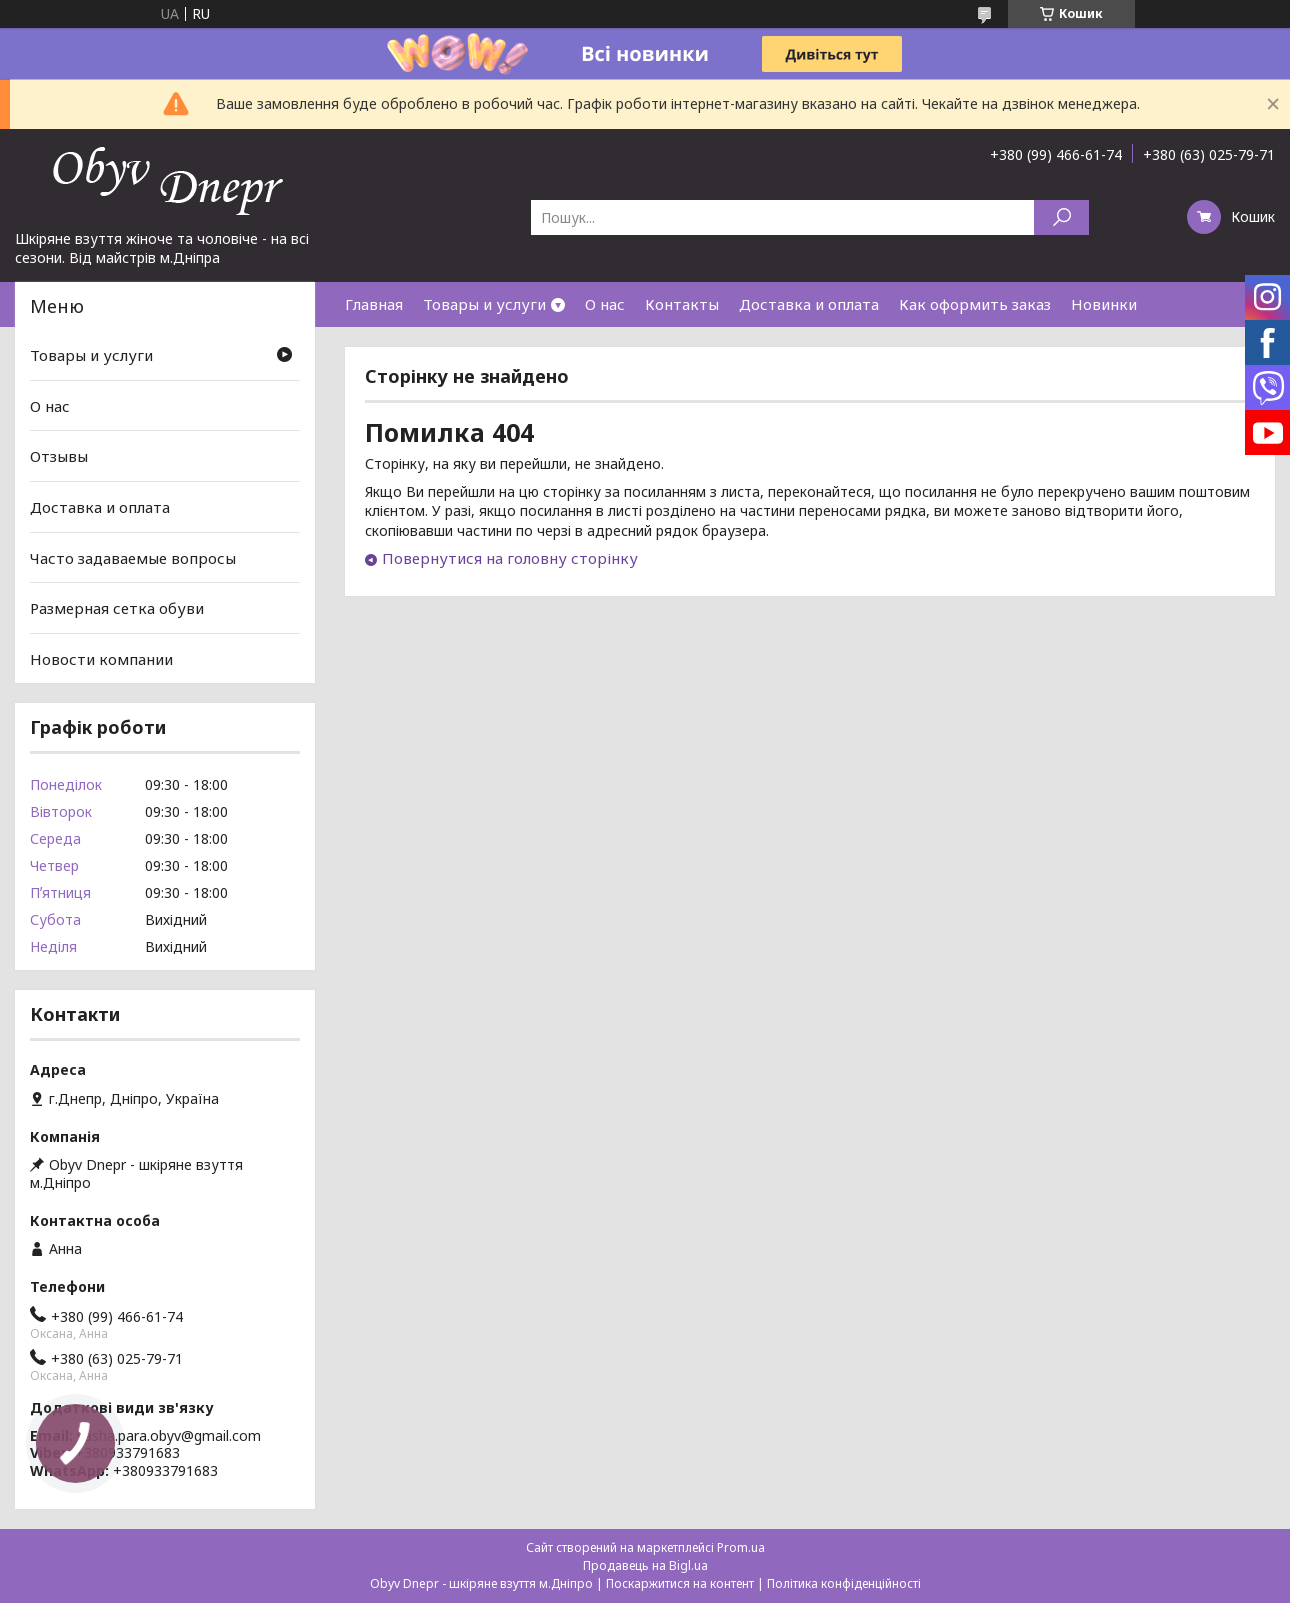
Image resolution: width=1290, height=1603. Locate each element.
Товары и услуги (484, 304)
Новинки (1104, 304)
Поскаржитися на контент (680, 1583)
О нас (605, 304)
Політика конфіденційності (844, 1583)
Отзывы (59, 456)
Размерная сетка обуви (117, 608)
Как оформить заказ (975, 304)
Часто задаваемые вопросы (133, 557)
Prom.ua (741, 1547)
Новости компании (101, 659)
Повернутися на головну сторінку (510, 558)
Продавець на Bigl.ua (645, 1565)
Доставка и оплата (809, 304)
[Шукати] (1061, 217)
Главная (374, 304)
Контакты (682, 304)
